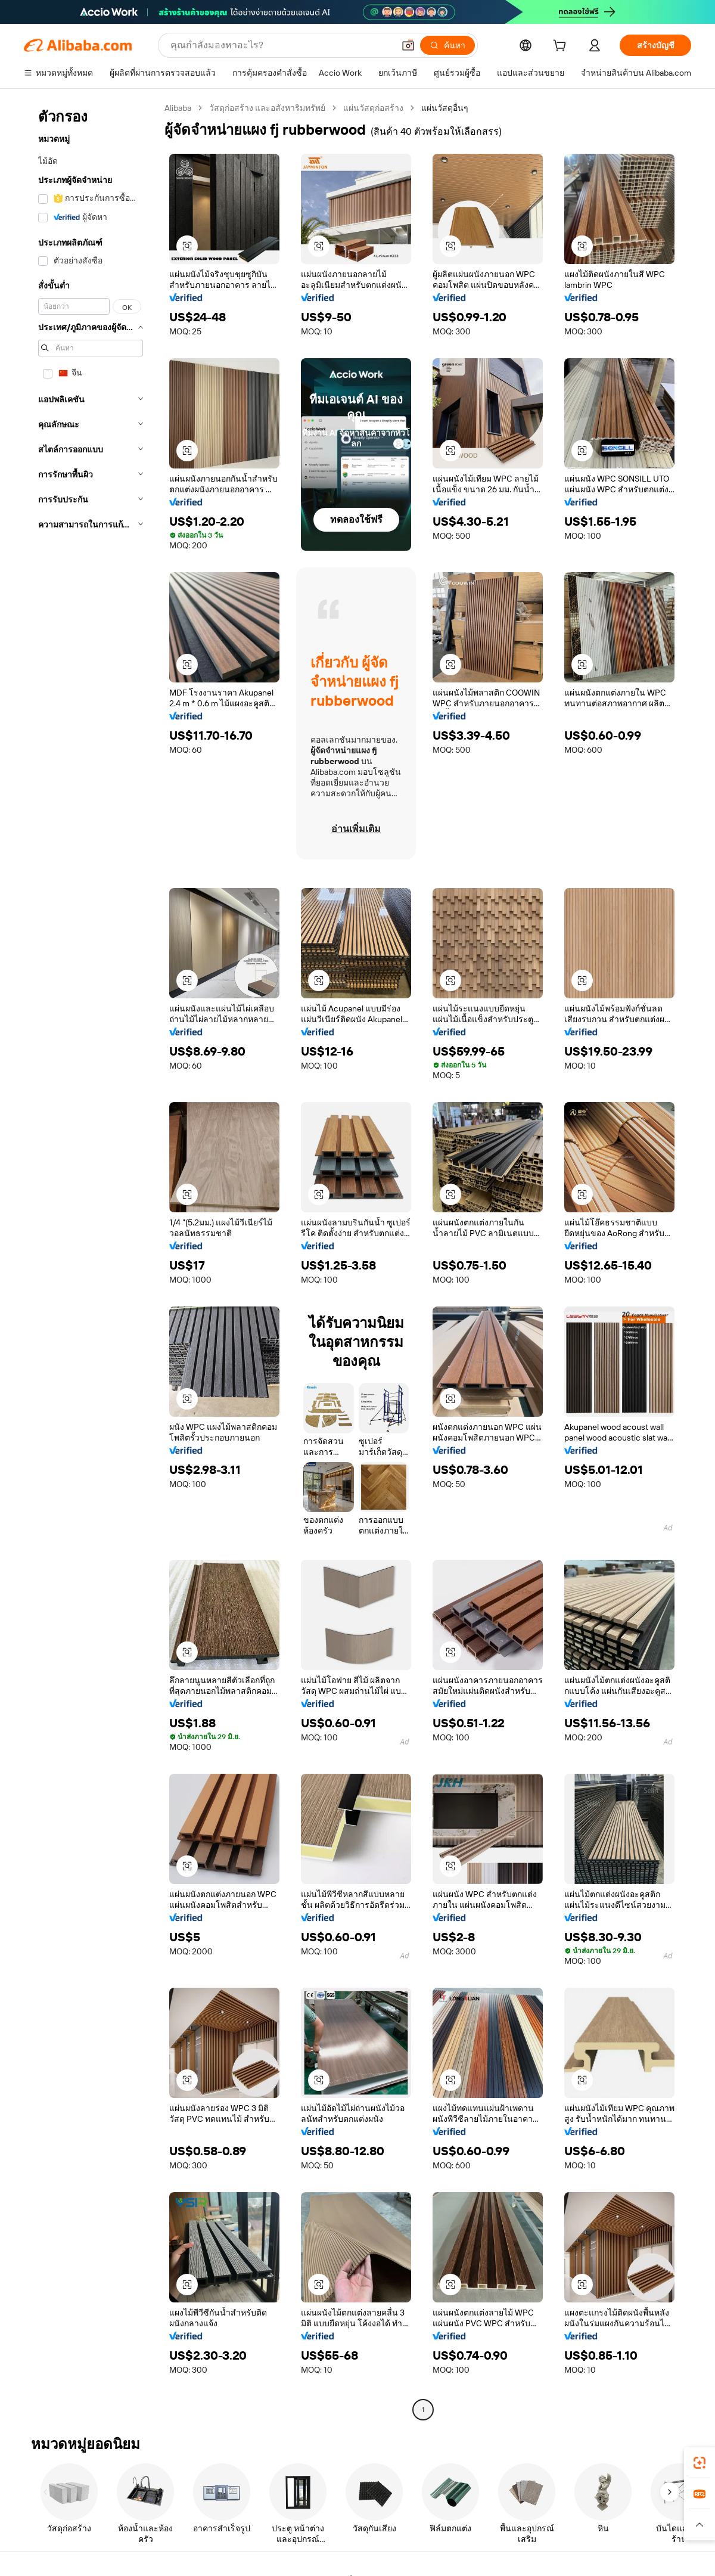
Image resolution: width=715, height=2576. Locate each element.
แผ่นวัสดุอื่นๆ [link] (444, 108)
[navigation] (90, 1260)
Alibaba (177, 108)
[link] (699, 2462)
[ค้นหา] (447, 45)
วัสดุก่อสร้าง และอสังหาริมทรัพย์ (267, 108)
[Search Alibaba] (280, 45)
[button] (408, 45)
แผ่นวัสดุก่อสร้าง (373, 108)
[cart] (562, 47)
